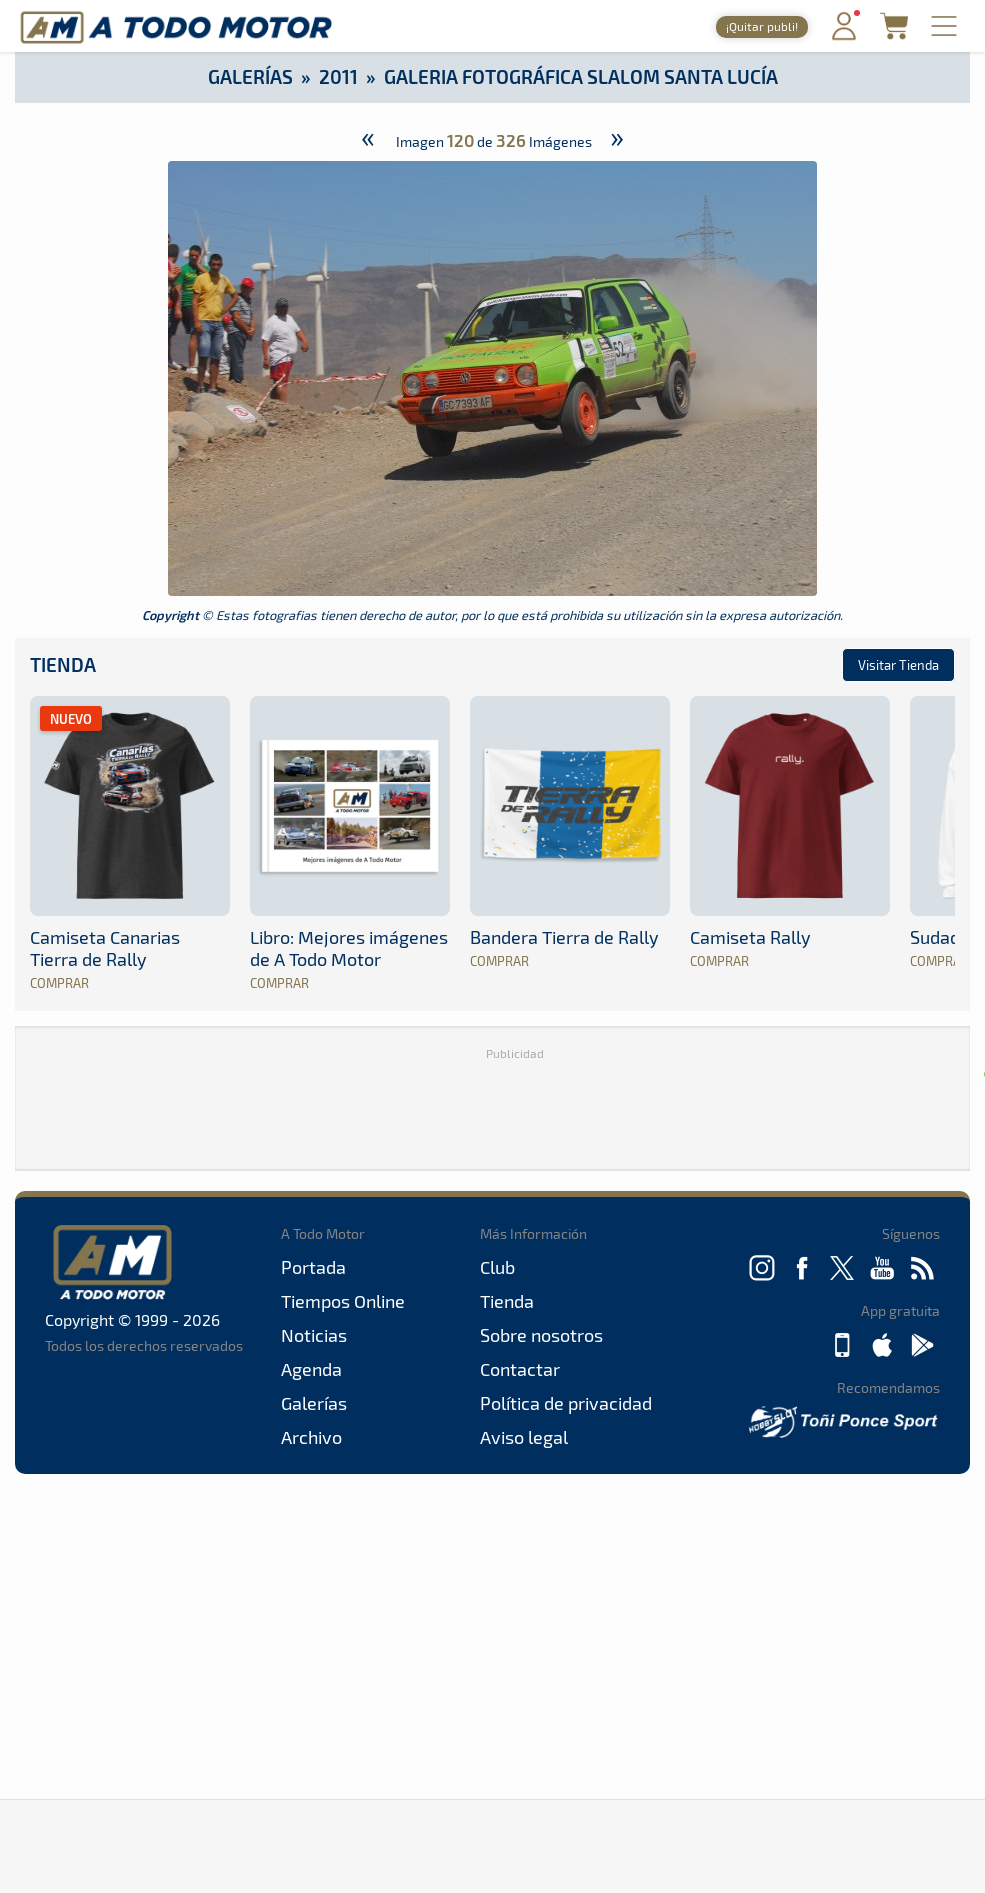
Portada (313, 1267)
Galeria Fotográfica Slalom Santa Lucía (581, 76)
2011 (338, 76)
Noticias (314, 1335)
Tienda (63, 664)
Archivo (311, 1437)
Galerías (250, 76)
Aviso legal (524, 1437)
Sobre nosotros (541, 1335)
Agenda (311, 1369)
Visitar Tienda (898, 665)
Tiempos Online (343, 1301)
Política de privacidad (566, 1403)
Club (497, 1267)
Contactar (520, 1369)
